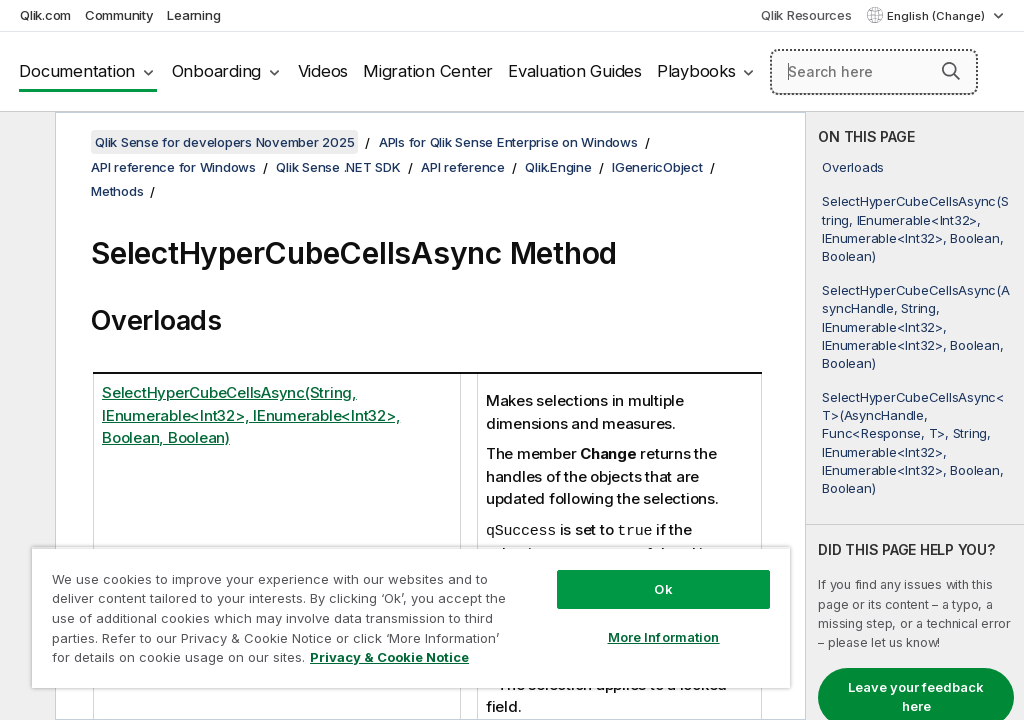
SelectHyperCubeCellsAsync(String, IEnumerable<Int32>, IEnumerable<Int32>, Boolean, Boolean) (915, 228)
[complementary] (915, 416)
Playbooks (696, 71)
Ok (663, 589)
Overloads (853, 167)
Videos (323, 71)
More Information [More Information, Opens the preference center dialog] (664, 637)
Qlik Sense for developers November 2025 (224, 142)
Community (119, 15)
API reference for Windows (173, 167)
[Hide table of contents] (25, 143)
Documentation (77, 71)
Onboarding (217, 71)
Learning (193, 15)
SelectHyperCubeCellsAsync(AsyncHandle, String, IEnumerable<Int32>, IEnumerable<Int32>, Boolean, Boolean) (915, 326)
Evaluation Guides (575, 71)
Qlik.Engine (558, 167)
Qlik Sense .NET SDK (338, 167)
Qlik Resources (806, 15)
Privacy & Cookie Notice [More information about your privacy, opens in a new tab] (389, 657)
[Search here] (874, 72)
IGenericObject (657, 167)
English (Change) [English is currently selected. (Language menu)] (937, 16)
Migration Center (428, 71)
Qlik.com (45, 15)
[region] (411, 617)
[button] (951, 71)
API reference (463, 167)
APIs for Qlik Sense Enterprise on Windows (508, 142)
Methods (117, 191)
